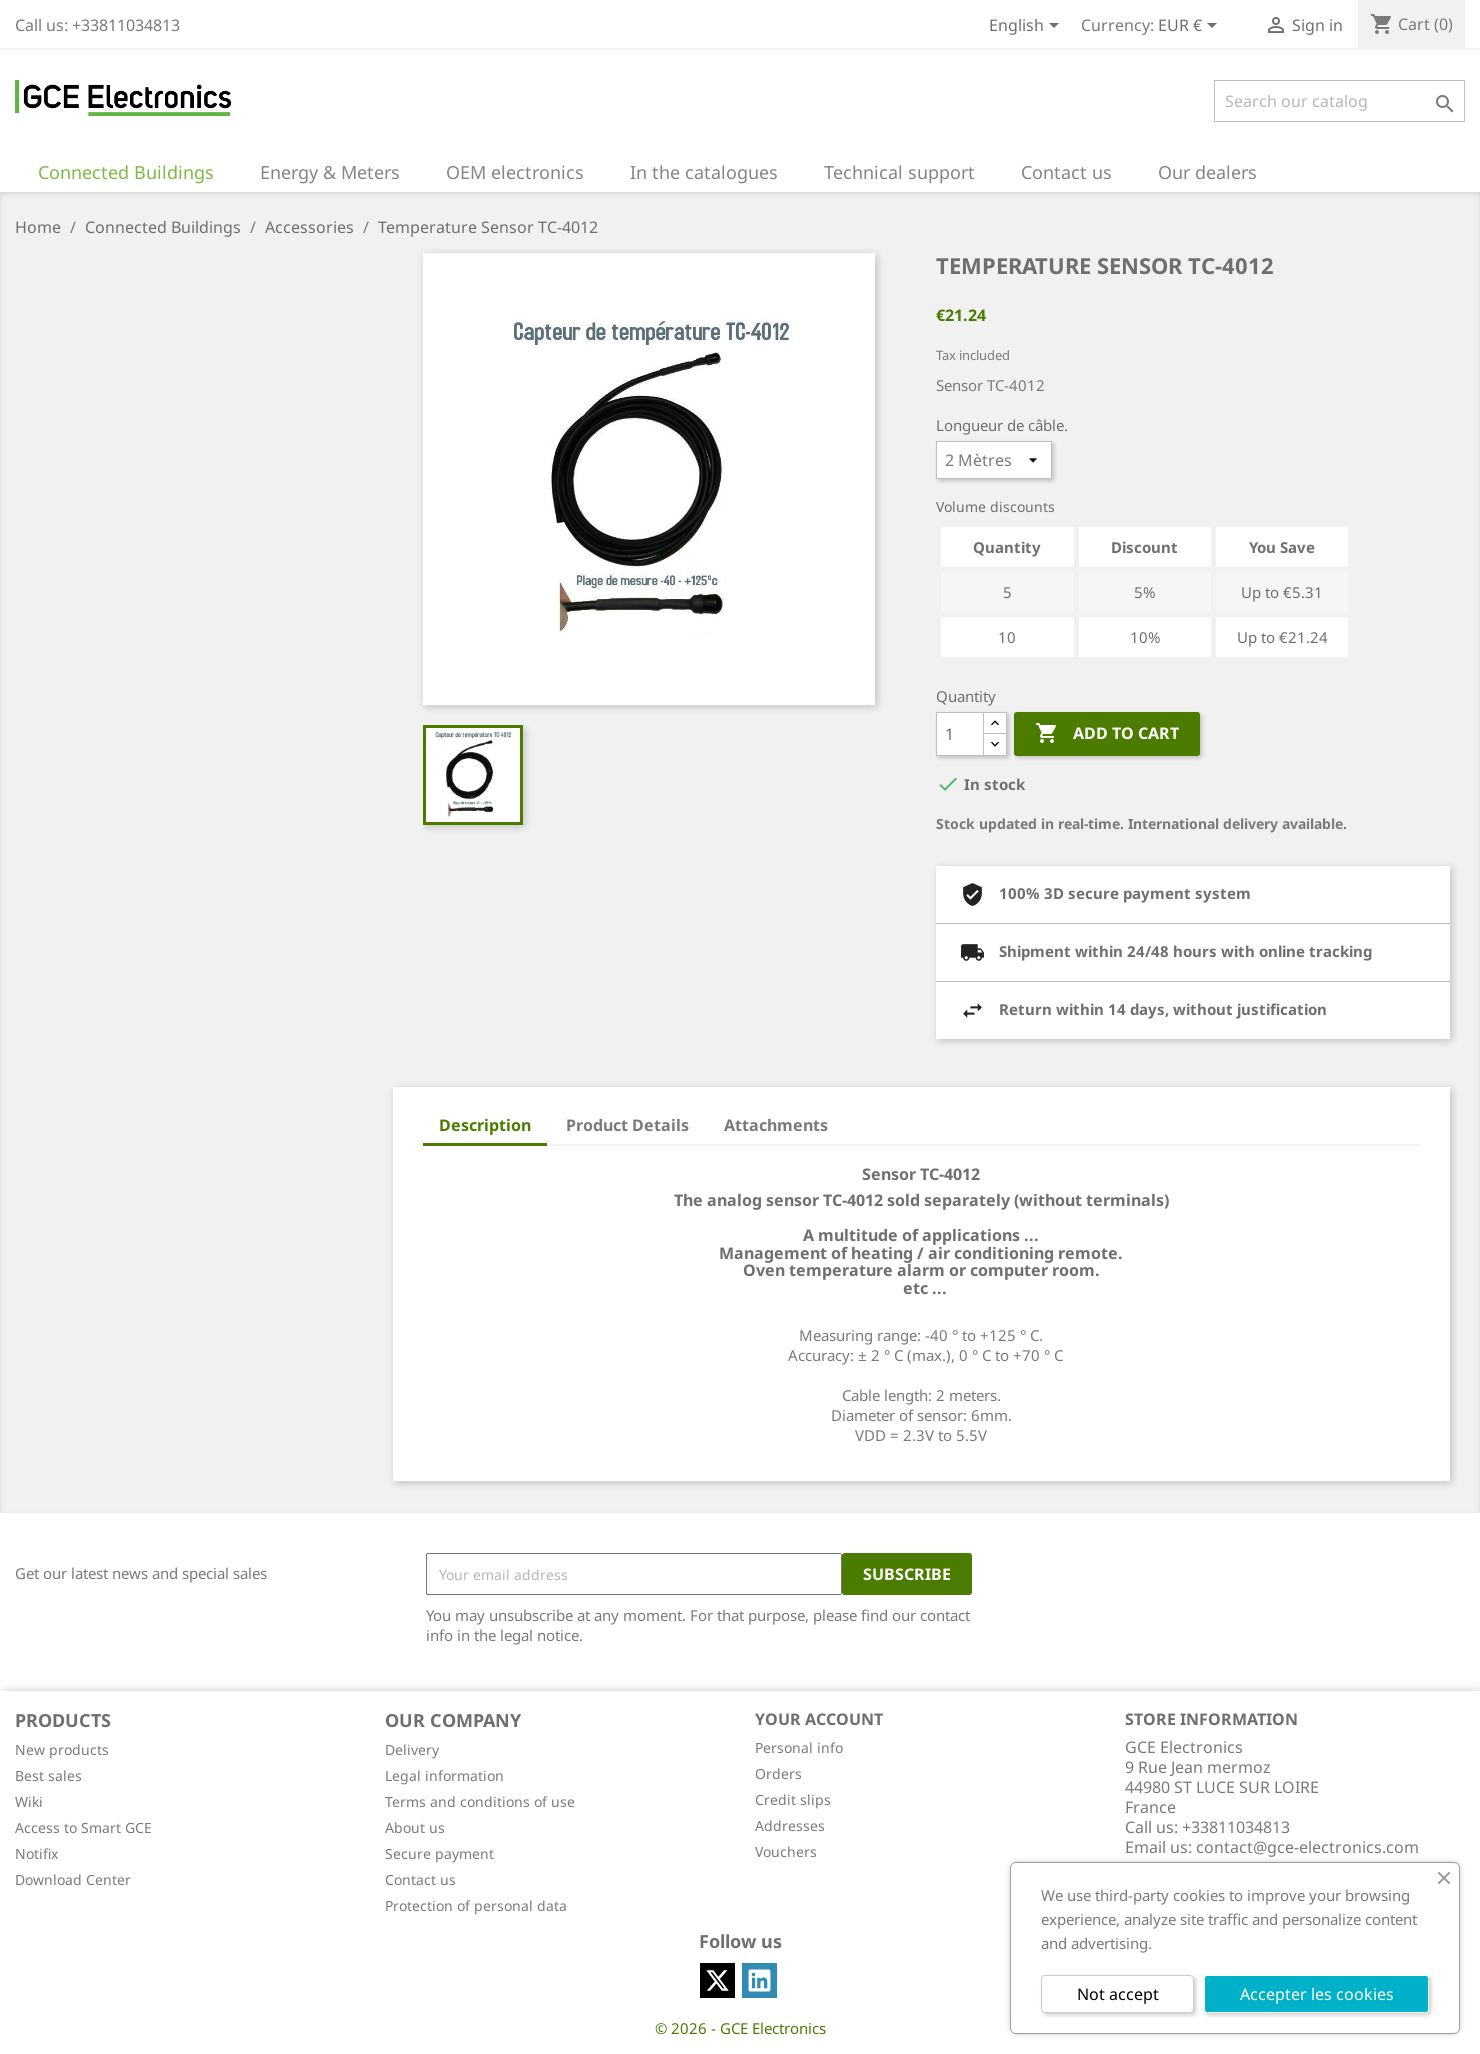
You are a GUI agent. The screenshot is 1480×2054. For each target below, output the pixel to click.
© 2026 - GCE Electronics (740, 2028)
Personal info (799, 1747)
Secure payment (439, 1853)
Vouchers (786, 1851)
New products (62, 1749)
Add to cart (1107, 734)
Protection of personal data (476, 1905)
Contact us (420, 1879)
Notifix (36, 1853)
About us (415, 1827)
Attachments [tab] (776, 1125)
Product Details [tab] (627, 1125)
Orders (778, 1773)
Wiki (29, 1801)
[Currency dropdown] (1191, 27)
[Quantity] (960, 734)
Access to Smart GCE (83, 1827)
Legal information (444, 1775)
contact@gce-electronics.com (1307, 1847)
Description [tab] (485, 1125)
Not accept (1118, 1994)
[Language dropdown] (1027, 27)
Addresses (790, 1825)
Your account (819, 1719)
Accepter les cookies (1317, 1994)
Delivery (412, 1749)
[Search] (1339, 101)
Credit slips (793, 1799)
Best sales (48, 1775)
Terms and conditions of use (480, 1801)
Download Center (73, 1879)
